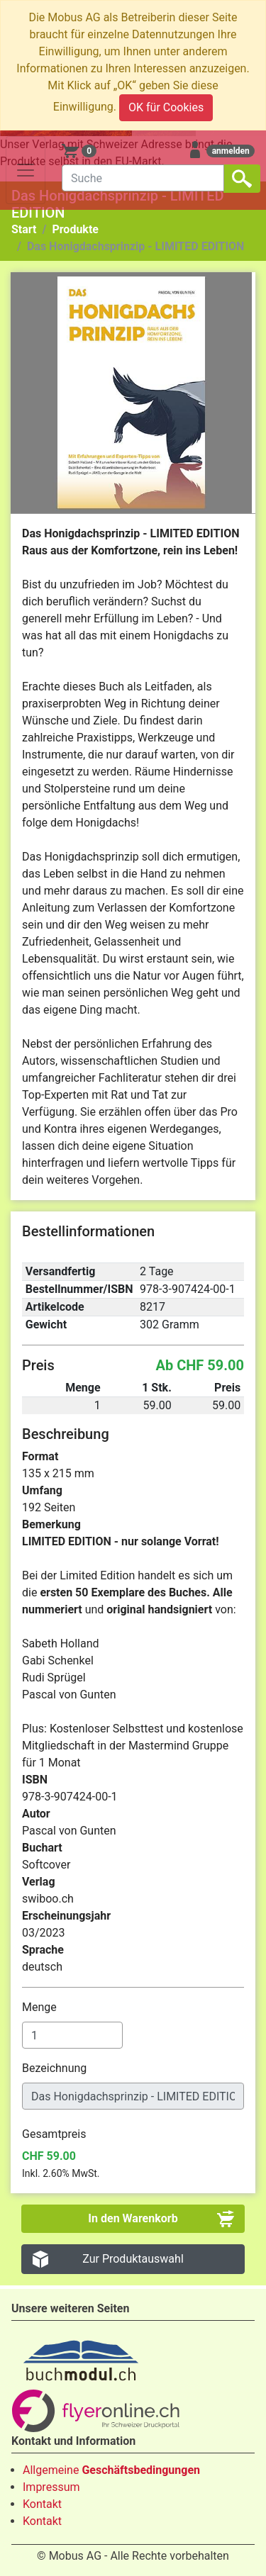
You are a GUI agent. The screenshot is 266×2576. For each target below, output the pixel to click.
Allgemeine (111, 2470)
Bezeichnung (55, 2068)
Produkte (75, 229)
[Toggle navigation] (25, 170)
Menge (41, 2007)
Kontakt (42, 2504)
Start (24, 229)
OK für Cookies (166, 107)
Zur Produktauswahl (133, 2259)
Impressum (51, 2487)
